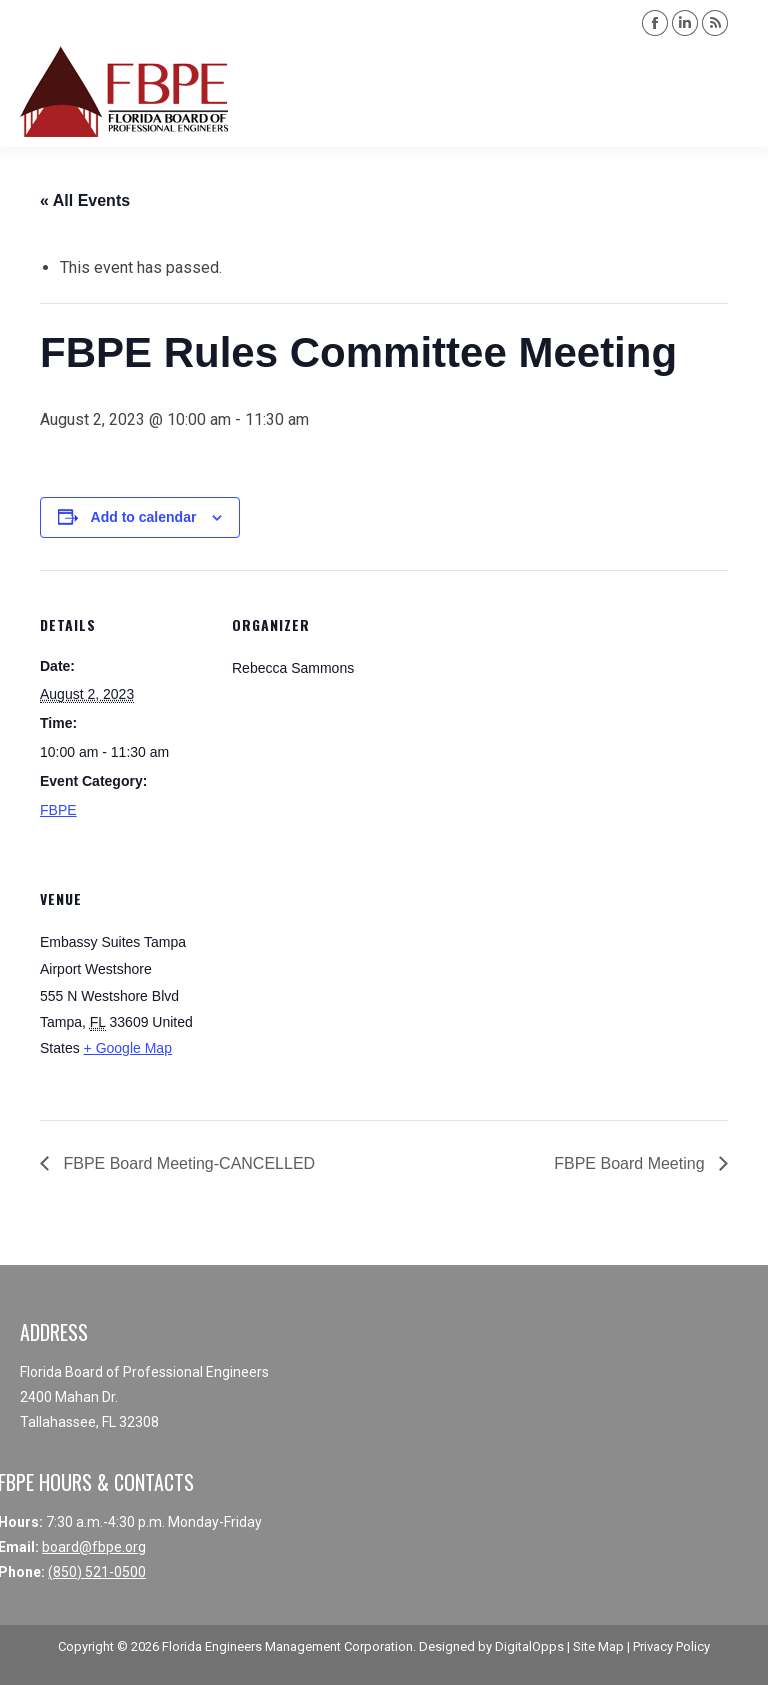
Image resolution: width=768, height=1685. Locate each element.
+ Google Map (128, 1048)
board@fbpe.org (94, 1547)
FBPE (58, 810)
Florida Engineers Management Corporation (287, 1646)
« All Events (85, 200)
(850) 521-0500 (97, 1572)
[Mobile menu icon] (736, 92)
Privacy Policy (671, 1646)
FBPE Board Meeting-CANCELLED (187, 1163)
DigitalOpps (529, 1646)
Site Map (598, 1646)
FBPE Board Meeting (631, 1163)
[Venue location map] (337, 981)
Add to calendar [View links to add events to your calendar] (144, 517)
